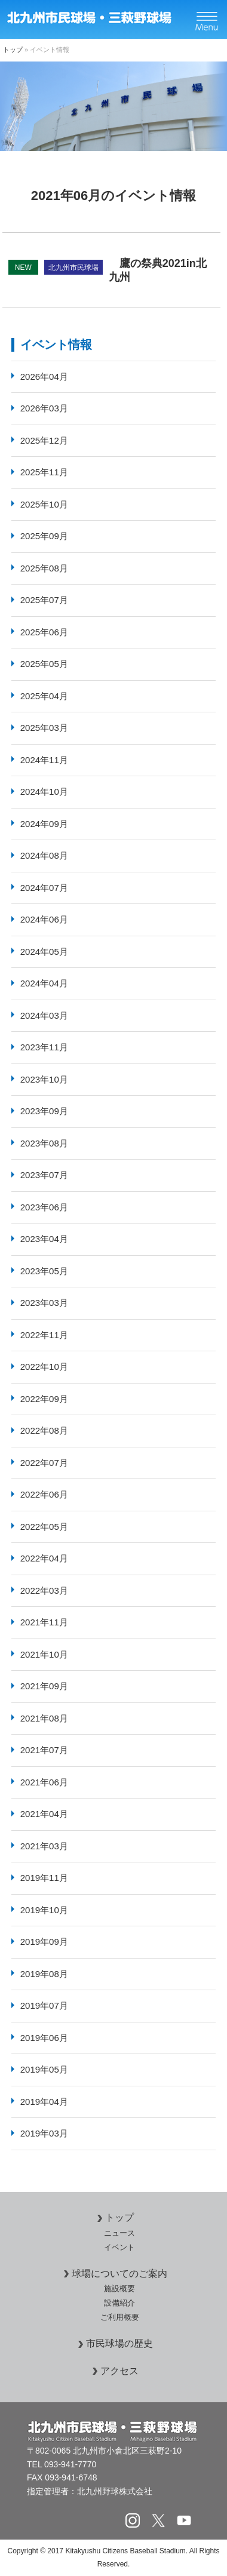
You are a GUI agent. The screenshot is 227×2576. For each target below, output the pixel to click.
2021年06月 (44, 1782)
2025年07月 (44, 600)
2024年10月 (44, 791)
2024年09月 (44, 824)
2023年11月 (44, 1047)
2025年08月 (44, 568)
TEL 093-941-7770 (61, 2464)
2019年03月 (44, 2133)
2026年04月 (44, 376)
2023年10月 (44, 1079)
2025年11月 (44, 472)
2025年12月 (44, 440)
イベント (119, 2247)
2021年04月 (44, 1814)
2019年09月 (44, 1941)
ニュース (119, 2232)
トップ (13, 49)
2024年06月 (44, 919)
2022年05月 (44, 1526)
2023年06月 (44, 1207)
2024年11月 (44, 760)
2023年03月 (44, 1303)
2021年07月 (44, 1750)
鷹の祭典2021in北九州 (107, 270)
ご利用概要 (119, 2317)
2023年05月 (44, 1271)
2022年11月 (44, 1335)
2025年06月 (44, 632)
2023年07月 (44, 1175)
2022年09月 (44, 1399)
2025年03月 (44, 728)
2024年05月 (44, 951)
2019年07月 (44, 2005)
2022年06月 (44, 1494)
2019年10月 (44, 1910)
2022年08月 (44, 1430)
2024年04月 (44, 983)
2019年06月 (44, 2038)
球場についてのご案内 (113, 2273)
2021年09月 (44, 1686)
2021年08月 (44, 1718)
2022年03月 (44, 1590)
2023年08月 (44, 1143)
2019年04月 (44, 2102)
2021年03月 (44, 1846)
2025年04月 (44, 696)
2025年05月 (44, 664)
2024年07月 (44, 888)
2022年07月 (44, 1463)
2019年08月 (44, 1974)
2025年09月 (44, 536)
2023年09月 (44, 1111)
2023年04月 (44, 1239)
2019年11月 (44, 1878)
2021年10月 (44, 1654)
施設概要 (119, 2288)
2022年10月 (44, 1366)
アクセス (113, 2371)
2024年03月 (44, 1015)
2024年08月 (44, 855)
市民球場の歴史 (113, 2343)
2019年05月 (44, 2069)
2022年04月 (44, 1558)
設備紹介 (119, 2302)
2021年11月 (44, 1622)
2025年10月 (44, 504)
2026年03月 (44, 408)
